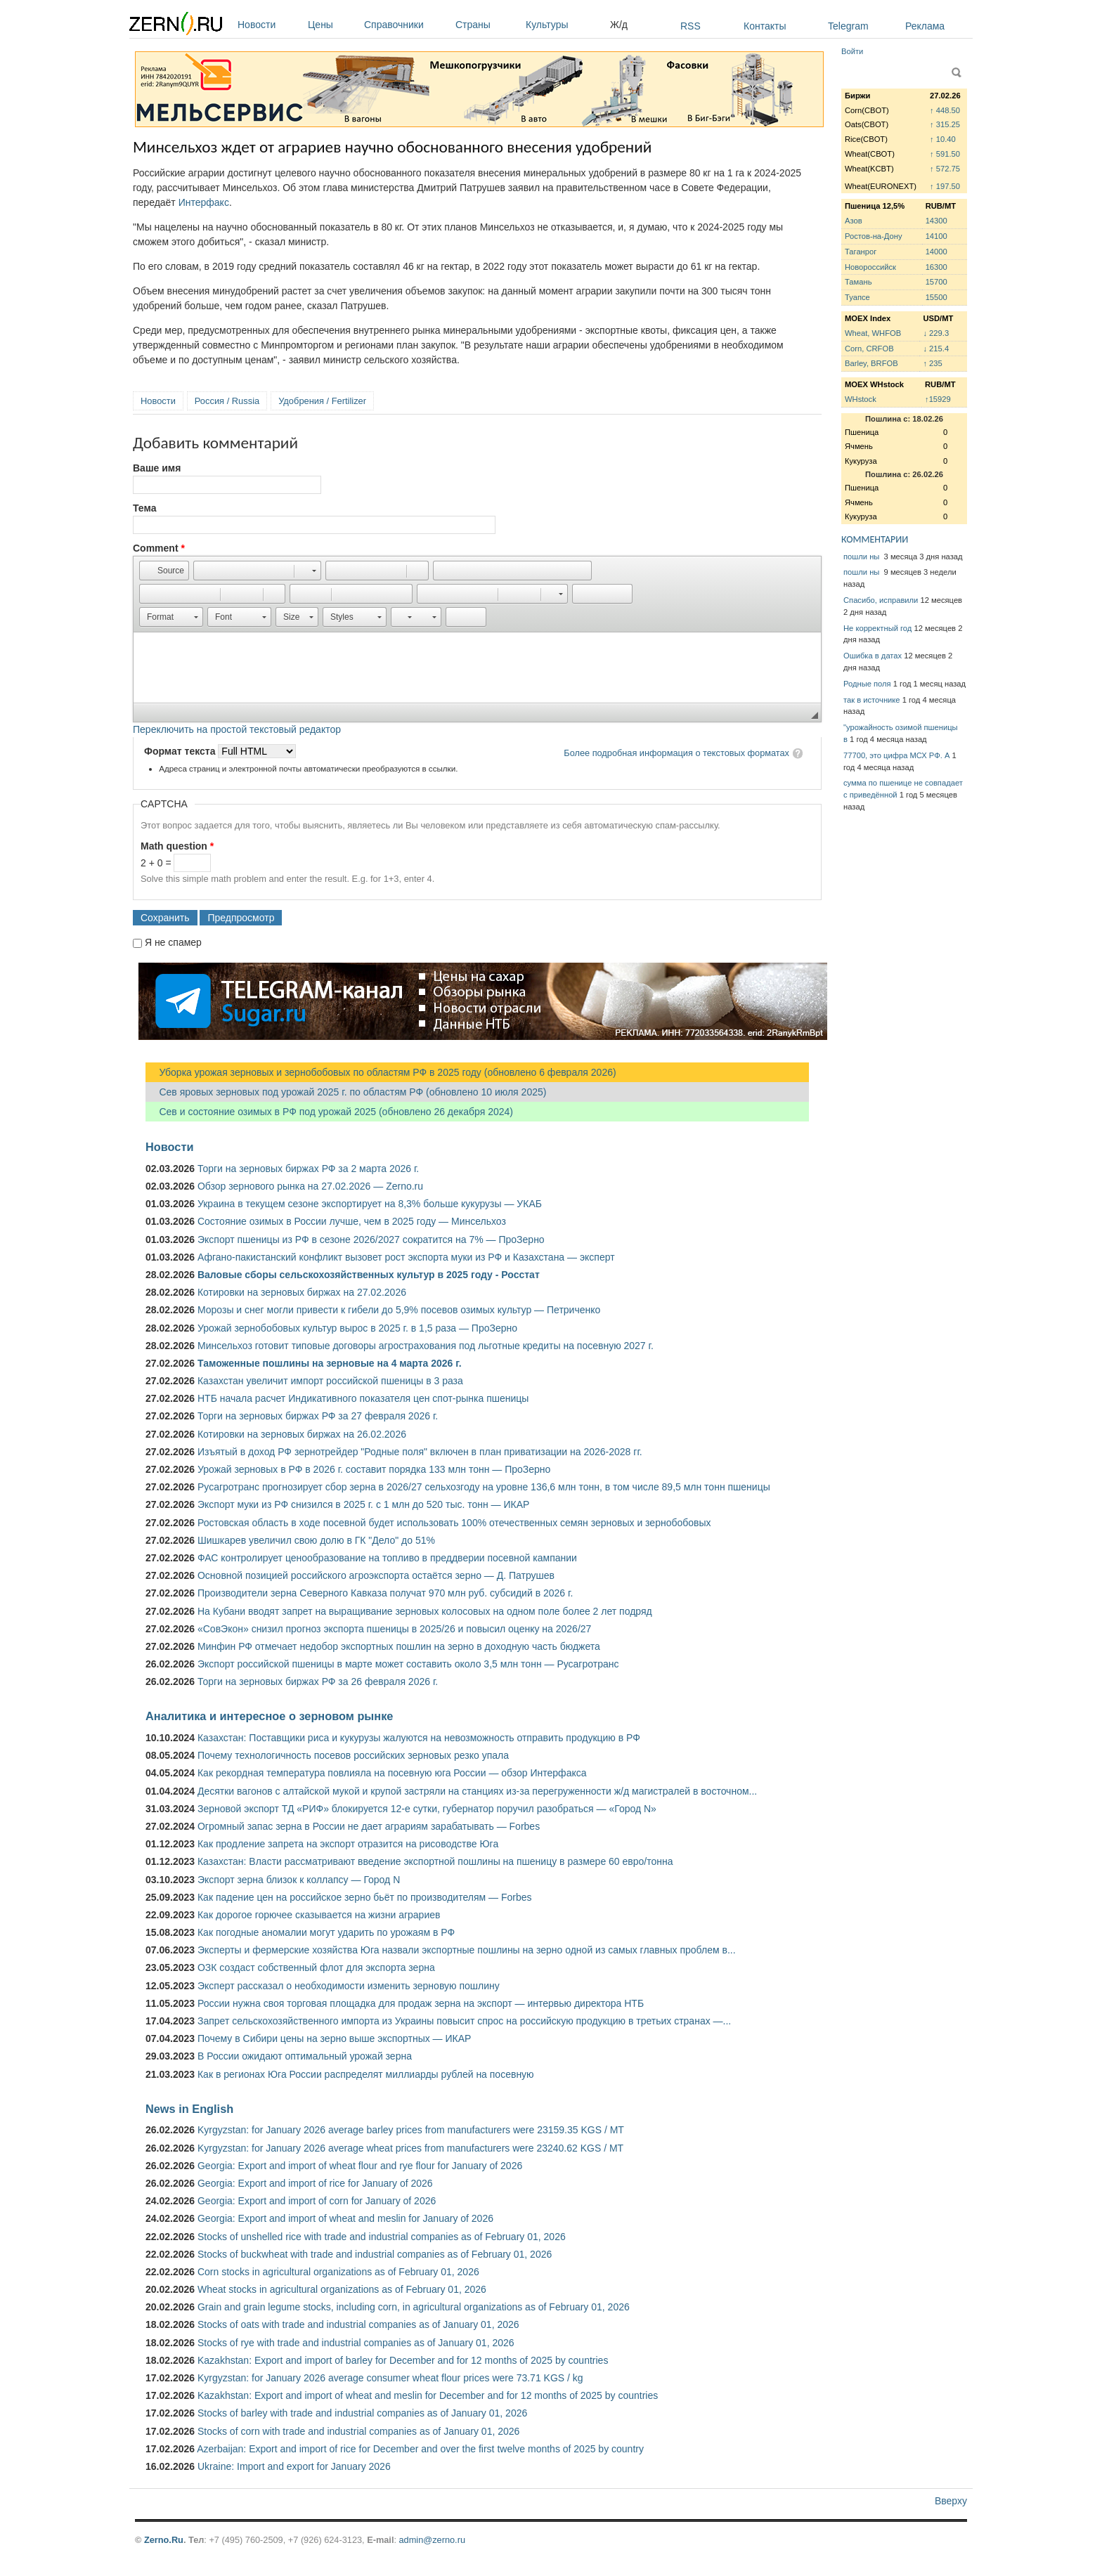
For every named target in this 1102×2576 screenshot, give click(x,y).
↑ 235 (932, 363)
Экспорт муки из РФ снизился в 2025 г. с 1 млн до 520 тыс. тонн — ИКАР (363, 1504)
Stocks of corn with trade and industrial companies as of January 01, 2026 (358, 2431)
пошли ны (862, 556)
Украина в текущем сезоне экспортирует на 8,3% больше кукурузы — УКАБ (369, 1203)
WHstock (860, 399)
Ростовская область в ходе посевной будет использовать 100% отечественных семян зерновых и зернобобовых (454, 1522)
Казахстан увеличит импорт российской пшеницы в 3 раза (330, 1380)
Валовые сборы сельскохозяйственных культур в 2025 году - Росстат (368, 1274)
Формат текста (181, 751)
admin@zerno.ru (432, 2540)
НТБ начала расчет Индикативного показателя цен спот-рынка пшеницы (363, 1398)
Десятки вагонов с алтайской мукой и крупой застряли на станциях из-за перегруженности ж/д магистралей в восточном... (477, 1791)
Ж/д (619, 25)
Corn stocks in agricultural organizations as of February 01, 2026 (338, 2271)
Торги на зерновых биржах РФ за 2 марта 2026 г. (308, 1168)
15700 (936, 282)
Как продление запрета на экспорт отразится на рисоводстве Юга (347, 1843)
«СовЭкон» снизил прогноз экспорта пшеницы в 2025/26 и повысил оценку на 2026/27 (394, 1628)
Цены (332, 25)
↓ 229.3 (936, 333)
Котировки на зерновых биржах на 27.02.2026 (301, 1292)
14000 (936, 251)
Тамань (858, 282)
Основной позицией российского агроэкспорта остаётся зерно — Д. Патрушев (376, 1575)
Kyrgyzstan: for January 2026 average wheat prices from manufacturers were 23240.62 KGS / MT (410, 2148)
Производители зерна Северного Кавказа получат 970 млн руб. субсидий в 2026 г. (385, 1593)
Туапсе (857, 297)
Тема (144, 508)
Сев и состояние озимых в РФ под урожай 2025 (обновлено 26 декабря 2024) (329, 1111)
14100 (936, 236)
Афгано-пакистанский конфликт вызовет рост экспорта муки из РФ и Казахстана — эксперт (406, 1257)
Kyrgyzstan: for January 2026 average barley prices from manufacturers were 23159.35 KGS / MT (410, 2129)
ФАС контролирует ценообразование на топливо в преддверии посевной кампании (387, 1557)
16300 (936, 267)
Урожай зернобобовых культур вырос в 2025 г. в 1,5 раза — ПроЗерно (357, 1328)
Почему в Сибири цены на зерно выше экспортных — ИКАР (334, 2038)
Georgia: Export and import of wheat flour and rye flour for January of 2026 (359, 2165)
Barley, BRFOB (871, 363)
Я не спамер (173, 942)
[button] (164, 570)
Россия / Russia (227, 401)
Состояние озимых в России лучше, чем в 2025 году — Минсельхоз (351, 1221)
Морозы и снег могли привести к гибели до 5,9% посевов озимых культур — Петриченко (398, 1309)
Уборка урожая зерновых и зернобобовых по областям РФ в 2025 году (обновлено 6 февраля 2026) (380, 1072)
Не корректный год (877, 628)
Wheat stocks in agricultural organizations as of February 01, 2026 (341, 2289)
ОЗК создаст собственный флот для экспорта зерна (316, 1967)
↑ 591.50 (945, 154)
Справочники (406, 25)
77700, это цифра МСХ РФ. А (896, 755)
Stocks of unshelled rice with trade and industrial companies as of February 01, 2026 (381, 2236)
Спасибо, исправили (880, 600)
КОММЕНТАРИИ (874, 539)
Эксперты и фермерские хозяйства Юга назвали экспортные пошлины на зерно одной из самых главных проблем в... (466, 1950)
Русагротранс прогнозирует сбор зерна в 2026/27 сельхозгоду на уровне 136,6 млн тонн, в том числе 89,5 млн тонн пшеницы (483, 1486)
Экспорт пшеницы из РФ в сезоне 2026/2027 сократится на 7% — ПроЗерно (371, 1239)
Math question (177, 846)
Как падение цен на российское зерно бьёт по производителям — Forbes (364, 1897)
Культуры (564, 25)
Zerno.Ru (163, 2540)
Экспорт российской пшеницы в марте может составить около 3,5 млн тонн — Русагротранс (407, 1664)
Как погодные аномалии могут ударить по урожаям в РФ (326, 1932)
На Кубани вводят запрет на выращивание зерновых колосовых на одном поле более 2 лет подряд (424, 1611)
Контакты (765, 26)
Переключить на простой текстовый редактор (237, 729)
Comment (159, 548)
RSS (690, 26)
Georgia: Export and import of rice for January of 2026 (315, 2183)
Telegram (848, 26)
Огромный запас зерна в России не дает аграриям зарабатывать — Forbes (368, 1826)
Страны (487, 25)
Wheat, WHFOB (873, 333)
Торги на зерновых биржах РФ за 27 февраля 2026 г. (317, 1416)
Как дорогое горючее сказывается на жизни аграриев (318, 1914)
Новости (269, 25)
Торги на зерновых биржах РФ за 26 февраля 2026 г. (317, 1681)
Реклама (925, 26)
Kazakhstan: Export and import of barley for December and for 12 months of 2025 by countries (402, 2360)
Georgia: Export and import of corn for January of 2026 (316, 2200)
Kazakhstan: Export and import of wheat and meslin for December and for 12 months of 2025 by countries (427, 2395)
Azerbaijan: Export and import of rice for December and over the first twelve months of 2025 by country (420, 2448)
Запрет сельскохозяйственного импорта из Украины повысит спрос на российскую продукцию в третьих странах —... (464, 2021)
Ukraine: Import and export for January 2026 (294, 2466)
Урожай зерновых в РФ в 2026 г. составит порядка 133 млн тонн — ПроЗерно (373, 1469)
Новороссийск (870, 267)
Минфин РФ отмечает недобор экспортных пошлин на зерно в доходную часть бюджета (398, 1646)
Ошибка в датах (872, 655)
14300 (936, 220)
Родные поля (867, 683)
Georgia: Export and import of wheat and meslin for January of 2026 (345, 2218)
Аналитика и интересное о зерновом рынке (269, 1716)
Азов (853, 220)
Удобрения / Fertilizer (322, 401)
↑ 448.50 (945, 110)
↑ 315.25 (945, 124)
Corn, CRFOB (869, 348)
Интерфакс (204, 202)
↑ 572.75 (945, 168)
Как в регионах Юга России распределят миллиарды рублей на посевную (365, 2074)
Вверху (951, 2500)
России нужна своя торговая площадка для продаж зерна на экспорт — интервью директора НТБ (420, 2003)
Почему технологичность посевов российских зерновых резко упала (353, 1755)
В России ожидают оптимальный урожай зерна (304, 2056)
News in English (189, 2108)
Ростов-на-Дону (873, 236)
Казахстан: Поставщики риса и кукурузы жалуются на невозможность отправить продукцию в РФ (418, 1737)
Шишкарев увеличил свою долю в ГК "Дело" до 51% (316, 1540)
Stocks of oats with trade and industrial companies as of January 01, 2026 (358, 2324)
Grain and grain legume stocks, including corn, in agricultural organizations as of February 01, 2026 (413, 2306)
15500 (936, 297)
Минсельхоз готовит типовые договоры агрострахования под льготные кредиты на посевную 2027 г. (425, 1345)
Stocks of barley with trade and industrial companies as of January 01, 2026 (362, 2413)
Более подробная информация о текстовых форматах (676, 753)
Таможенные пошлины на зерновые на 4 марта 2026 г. (329, 1363)
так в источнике (871, 700)
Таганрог (860, 251)
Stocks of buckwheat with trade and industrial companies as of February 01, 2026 (374, 2254)
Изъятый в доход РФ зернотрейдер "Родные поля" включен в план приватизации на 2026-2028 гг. (419, 1451)
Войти (852, 51)
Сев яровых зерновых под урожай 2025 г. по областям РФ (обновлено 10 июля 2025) (345, 1092)
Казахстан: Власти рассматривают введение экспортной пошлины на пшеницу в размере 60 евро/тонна (435, 1861)
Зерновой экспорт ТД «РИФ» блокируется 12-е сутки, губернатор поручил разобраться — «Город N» (426, 1808)
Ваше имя (157, 468)
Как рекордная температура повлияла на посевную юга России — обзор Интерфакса (392, 1772)
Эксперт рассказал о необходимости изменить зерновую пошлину (348, 1985)
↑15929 (938, 399)
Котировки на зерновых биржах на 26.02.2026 (301, 1434)
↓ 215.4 (936, 348)
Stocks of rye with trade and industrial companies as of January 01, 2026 (355, 2342)
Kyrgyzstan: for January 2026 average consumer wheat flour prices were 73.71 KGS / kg (390, 2377)
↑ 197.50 (945, 186)
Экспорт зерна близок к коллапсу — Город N (298, 1879)
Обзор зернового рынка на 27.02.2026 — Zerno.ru (310, 1186)
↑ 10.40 (943, 139)
